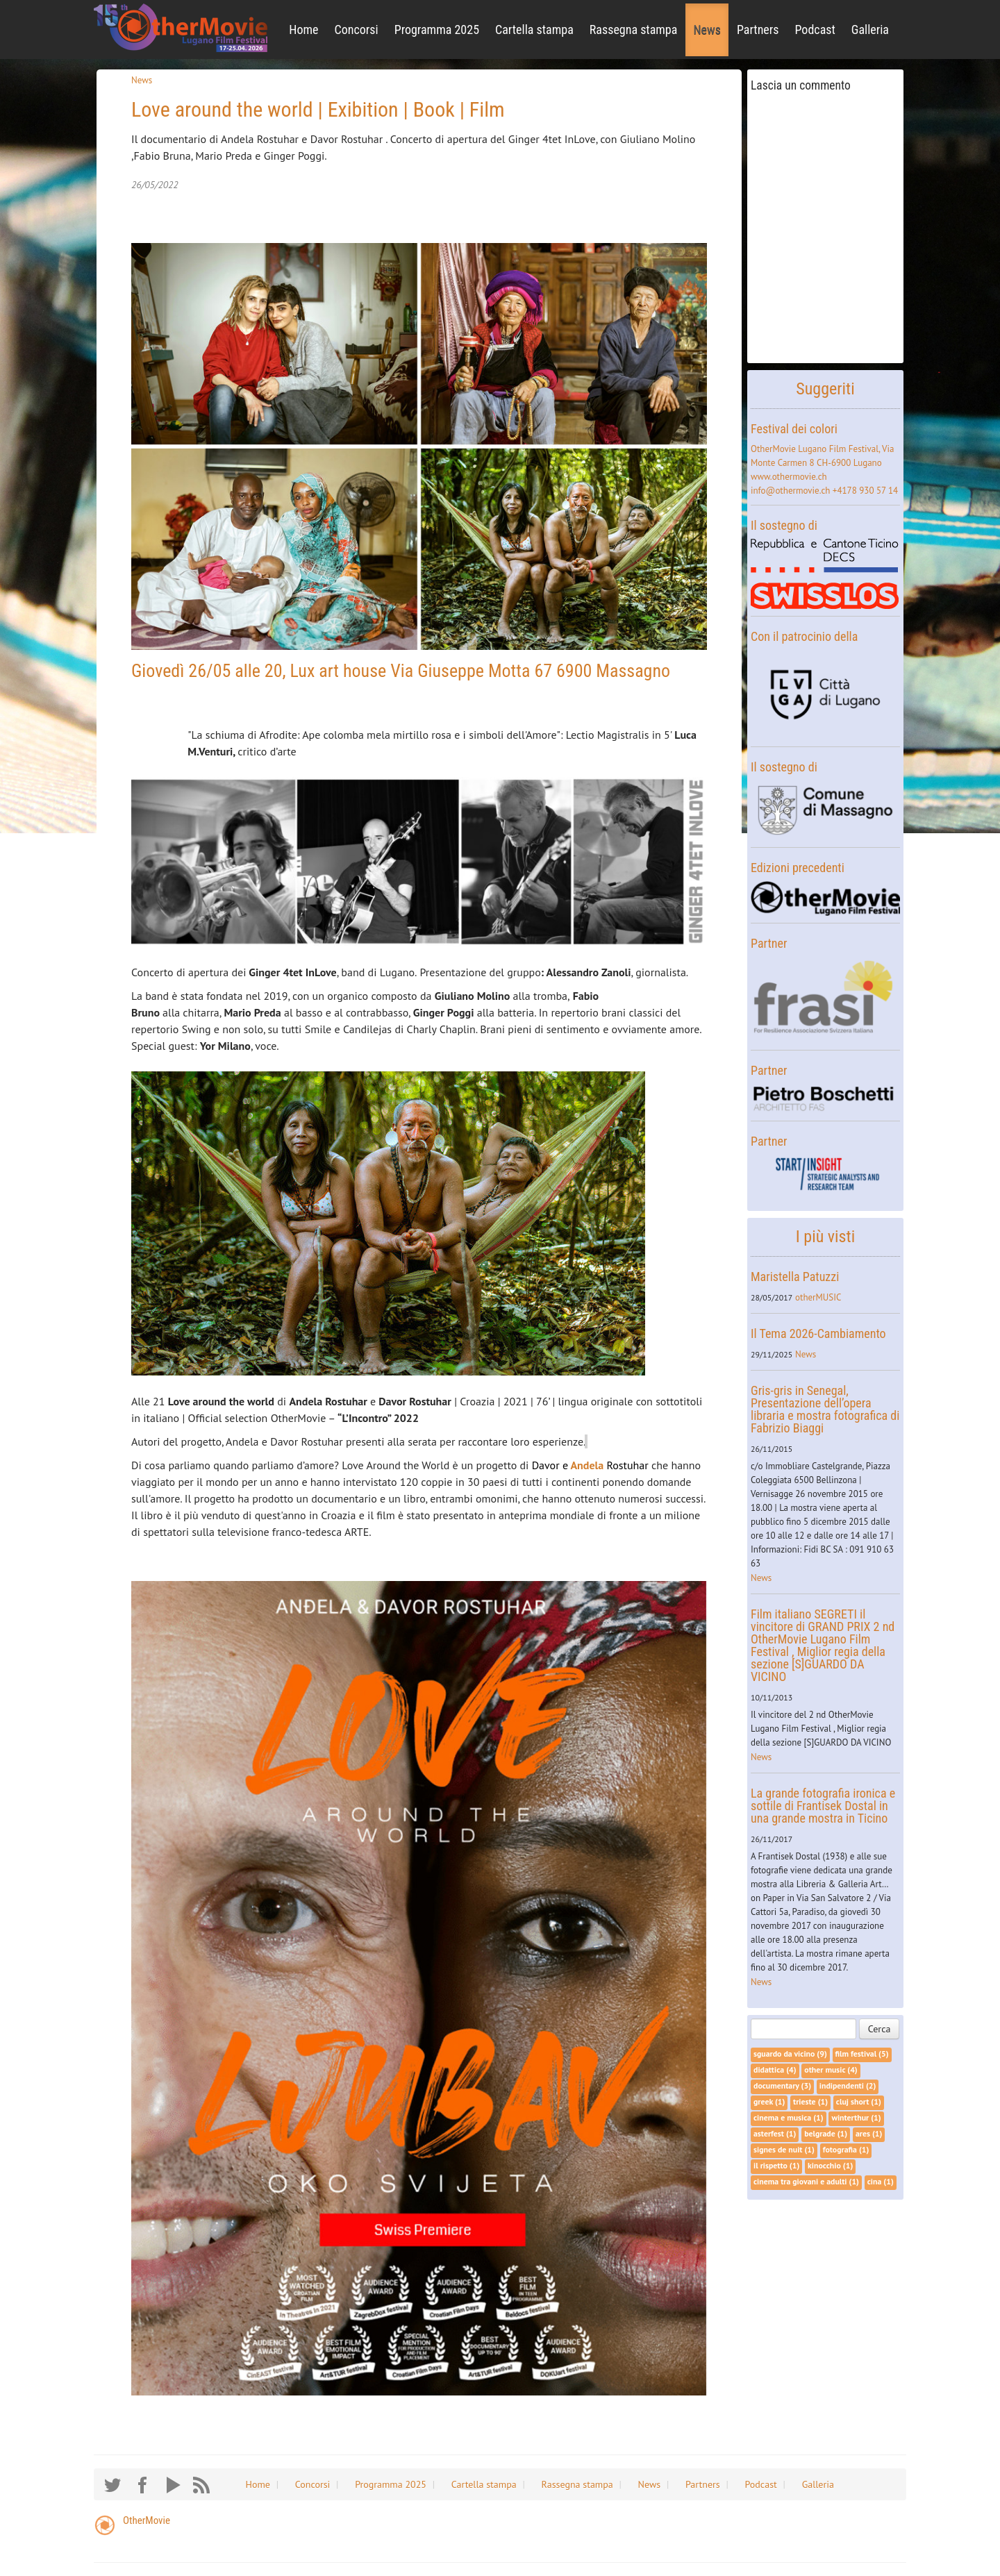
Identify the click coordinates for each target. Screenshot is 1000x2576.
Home (303, 29)
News (707, 29)
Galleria (870, 29)
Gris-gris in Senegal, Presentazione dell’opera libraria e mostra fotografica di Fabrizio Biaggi (825, 1409)
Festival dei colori (794, 428)
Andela (586, 1465)
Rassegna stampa (634, 29)
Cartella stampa (534, 29)
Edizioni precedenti (797, 867)
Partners (758, 29)
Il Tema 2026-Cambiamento (818, 1333)
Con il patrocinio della (804, 636)
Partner (769, 943)
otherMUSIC (818, 1297)
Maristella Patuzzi (795, 1276)
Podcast (814, 29)
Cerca (879, 2029)
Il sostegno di (784, 525)
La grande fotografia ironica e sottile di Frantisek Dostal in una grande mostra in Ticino (823, 1805)
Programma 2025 (436, 29)
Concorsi (356, 29)
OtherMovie (146, 2520)
